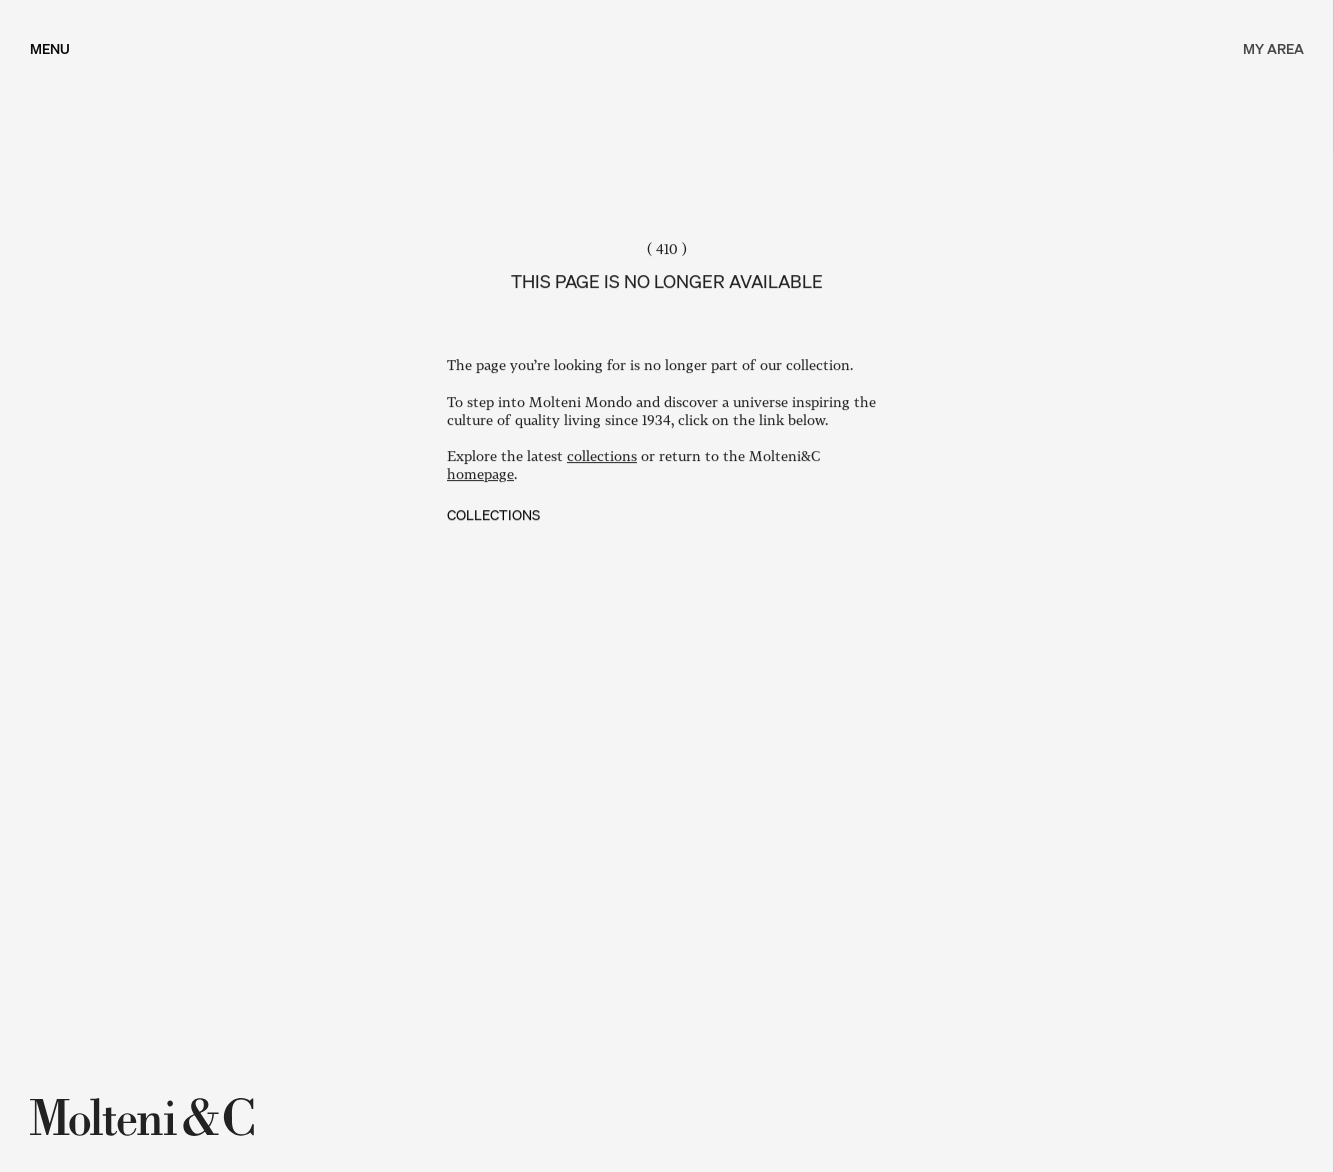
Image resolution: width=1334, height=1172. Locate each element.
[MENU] (50, 48)
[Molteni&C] (145, 1117)
